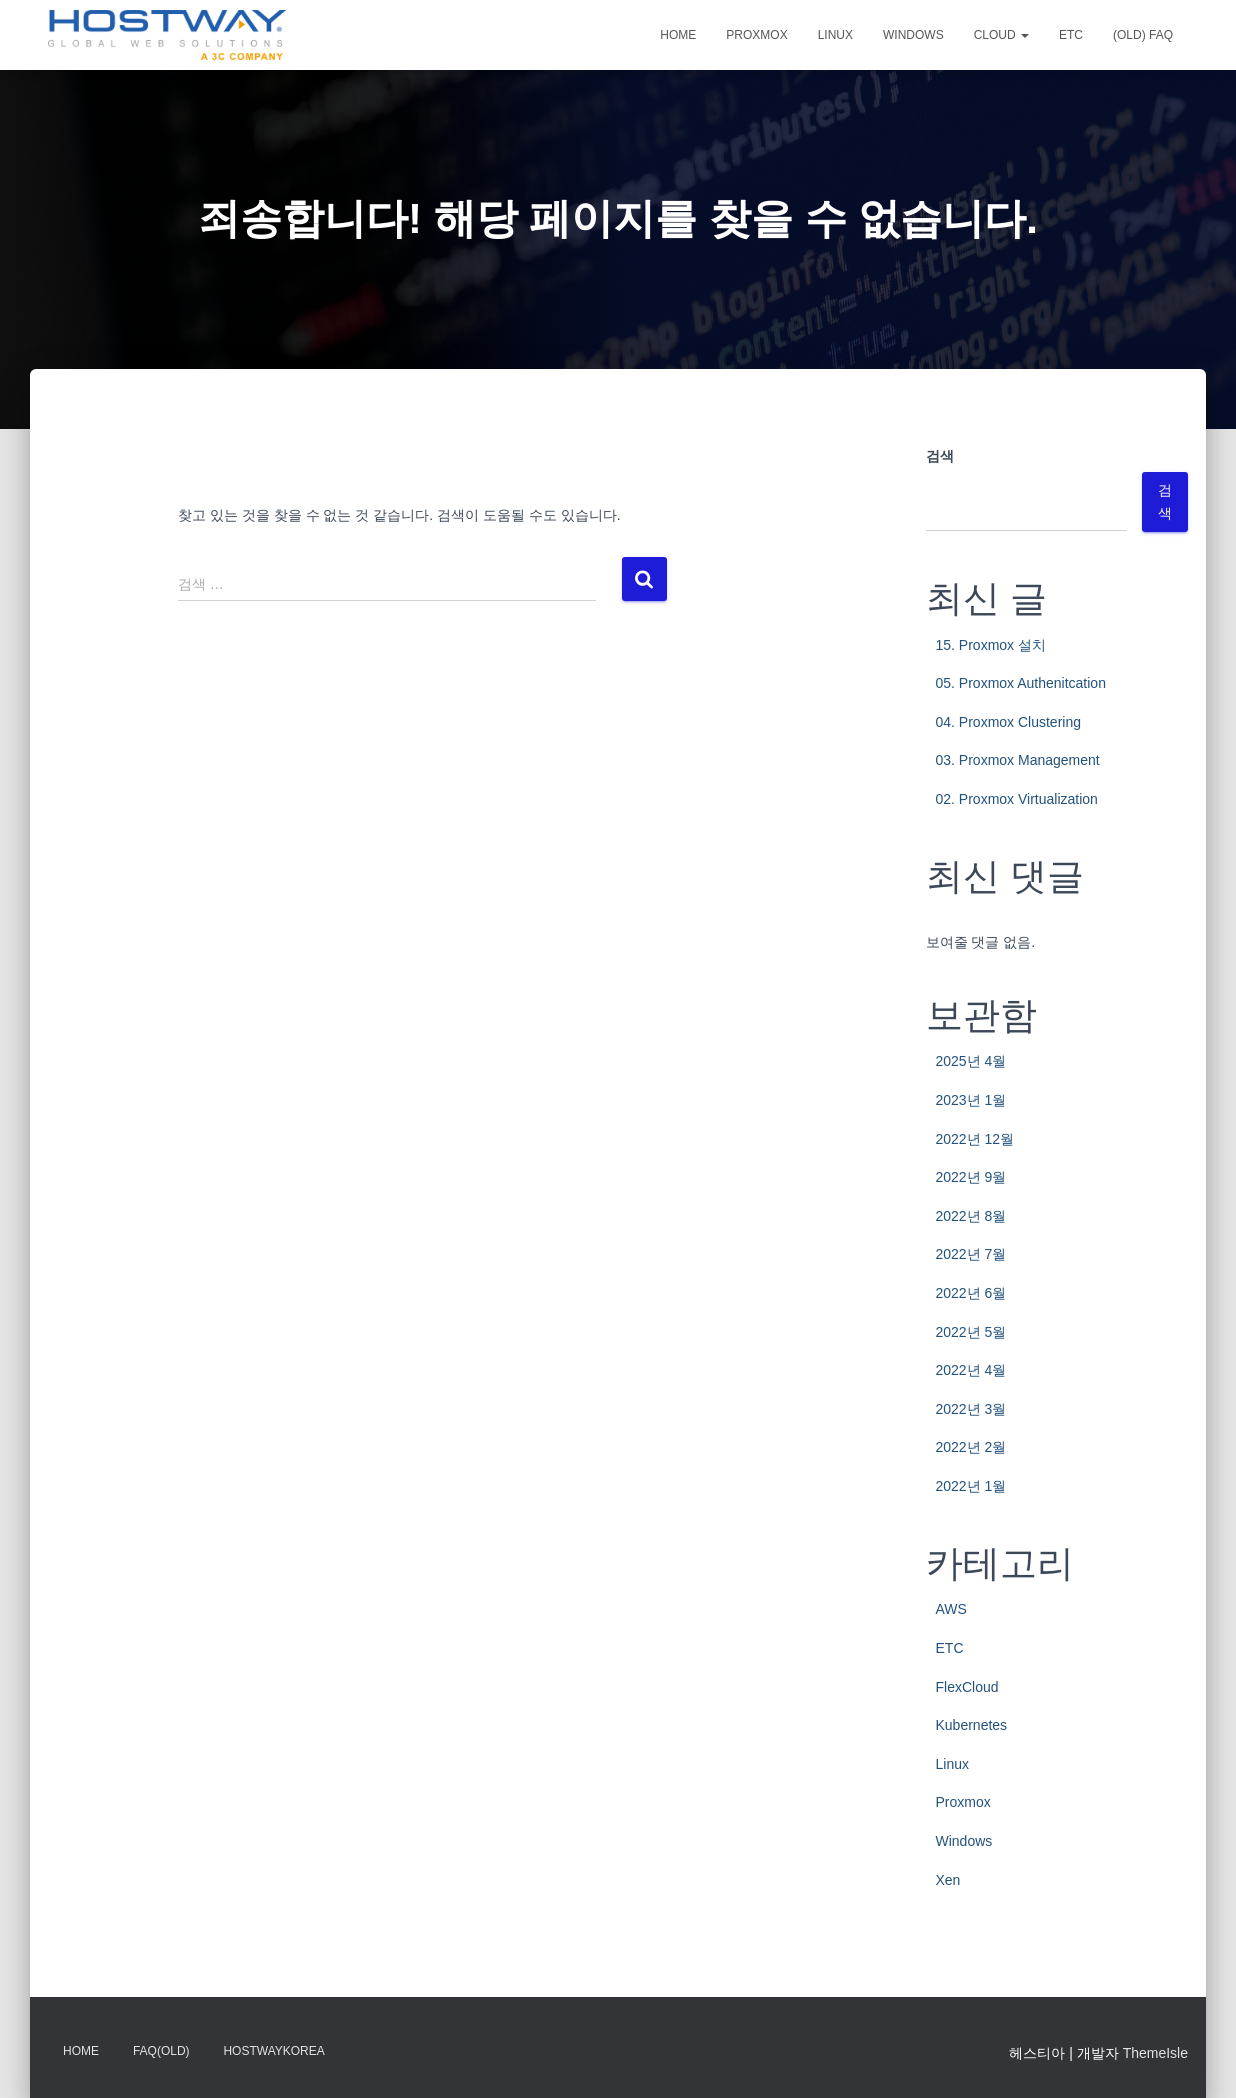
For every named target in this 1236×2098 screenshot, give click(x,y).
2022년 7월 (971, 1254)
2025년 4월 (971, 1061)
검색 (940, 456)
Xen (948, 1880)
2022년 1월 (971, 1486)
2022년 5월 (971, 1332)
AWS (951, 1609)
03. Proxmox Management (1018, 760)
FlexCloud (967, 1687)
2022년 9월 (971, 1177)
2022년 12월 (975, 1139)
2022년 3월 (971, 1409)
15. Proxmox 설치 (991, 645)
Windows (913, 35)
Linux (835, 35)
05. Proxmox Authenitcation (1021, 683)
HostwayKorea (273, 2051)
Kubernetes (972, 1725)
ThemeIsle (1155, 2053)
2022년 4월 (971, 1370)
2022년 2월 (971, 1447)
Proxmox (756, 35)
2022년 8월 (971, 1216)
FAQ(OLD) (161, 2051)
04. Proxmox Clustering (1009, 722)
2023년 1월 (971, 1100)
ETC (1071, 35)
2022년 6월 (971, 1293)
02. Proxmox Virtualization (1017, 799)
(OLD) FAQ (1143, 35)
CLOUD (1001, 35)
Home (678, 35)
